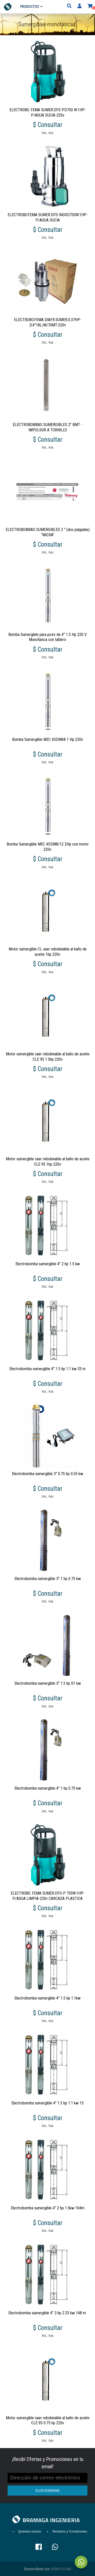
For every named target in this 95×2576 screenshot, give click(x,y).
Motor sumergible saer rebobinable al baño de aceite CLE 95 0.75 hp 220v (47, 2420)
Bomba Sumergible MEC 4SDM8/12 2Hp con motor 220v (48, 847)
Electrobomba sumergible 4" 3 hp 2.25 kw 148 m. (47, 2313)
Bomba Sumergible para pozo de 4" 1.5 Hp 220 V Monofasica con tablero (47, 637)
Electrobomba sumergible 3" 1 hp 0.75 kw (47, 1578)
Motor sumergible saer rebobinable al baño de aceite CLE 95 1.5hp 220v (47, 1057)
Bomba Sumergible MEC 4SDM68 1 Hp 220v (47, 739)
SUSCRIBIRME (47, 2491)
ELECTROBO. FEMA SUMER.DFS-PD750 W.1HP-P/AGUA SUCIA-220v (47, 112)
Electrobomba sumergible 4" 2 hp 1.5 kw (47, 1263)
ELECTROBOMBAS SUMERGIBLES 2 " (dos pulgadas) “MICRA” (48, 532)
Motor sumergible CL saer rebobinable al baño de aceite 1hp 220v (48, 952)
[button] (89, 6)
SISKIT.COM (61, 2569)
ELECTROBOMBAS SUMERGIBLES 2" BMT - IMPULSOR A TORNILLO (47, 427)
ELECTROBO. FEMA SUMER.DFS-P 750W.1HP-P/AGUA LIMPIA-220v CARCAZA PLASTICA (48, 1896)
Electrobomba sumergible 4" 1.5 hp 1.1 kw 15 (47, 2103)
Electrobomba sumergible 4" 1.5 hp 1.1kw (47, 1998)
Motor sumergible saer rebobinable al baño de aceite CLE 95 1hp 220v (47, 1162)
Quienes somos (29, 2531)
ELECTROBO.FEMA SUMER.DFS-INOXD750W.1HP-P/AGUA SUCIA (48, 217)
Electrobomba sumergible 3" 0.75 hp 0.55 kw (47, 1473)
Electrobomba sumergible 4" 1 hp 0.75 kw (47, 1788)
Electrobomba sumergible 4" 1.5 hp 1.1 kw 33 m (47, 1368)
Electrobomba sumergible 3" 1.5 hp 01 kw (47, 1683)
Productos (29, 7)
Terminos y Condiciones (69, 2531)
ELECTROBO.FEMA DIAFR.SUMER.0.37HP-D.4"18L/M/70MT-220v (47, 322)
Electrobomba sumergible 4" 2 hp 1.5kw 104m (47, 2208)
